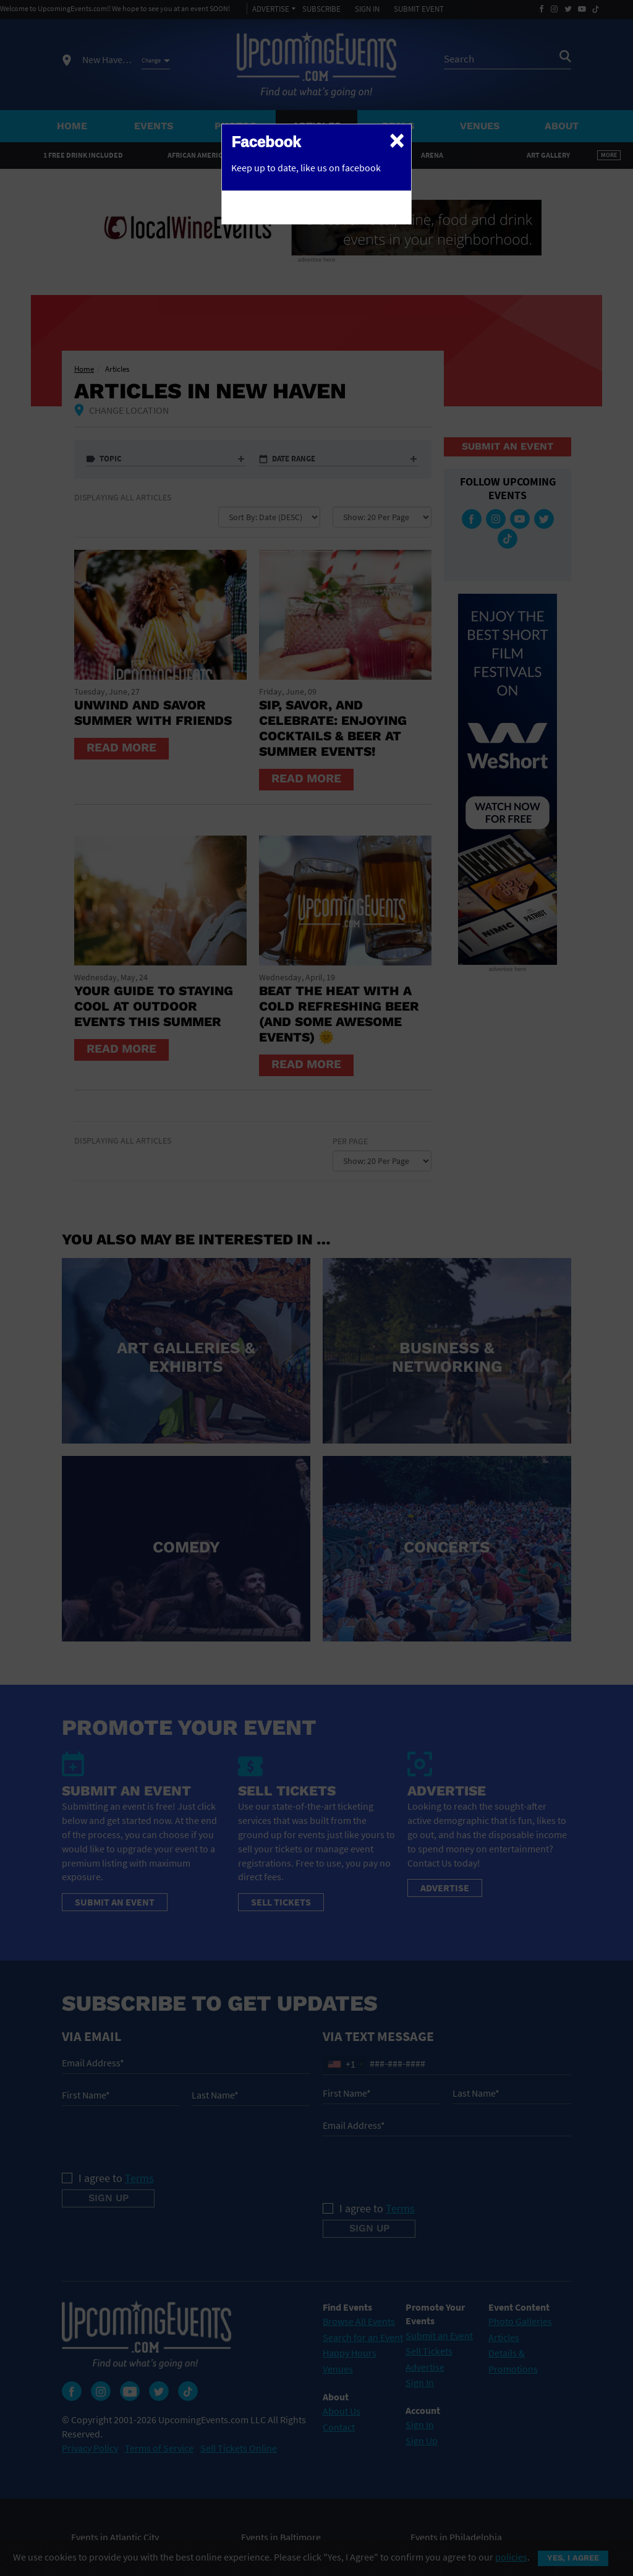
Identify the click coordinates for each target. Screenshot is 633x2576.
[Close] (397, 139)
